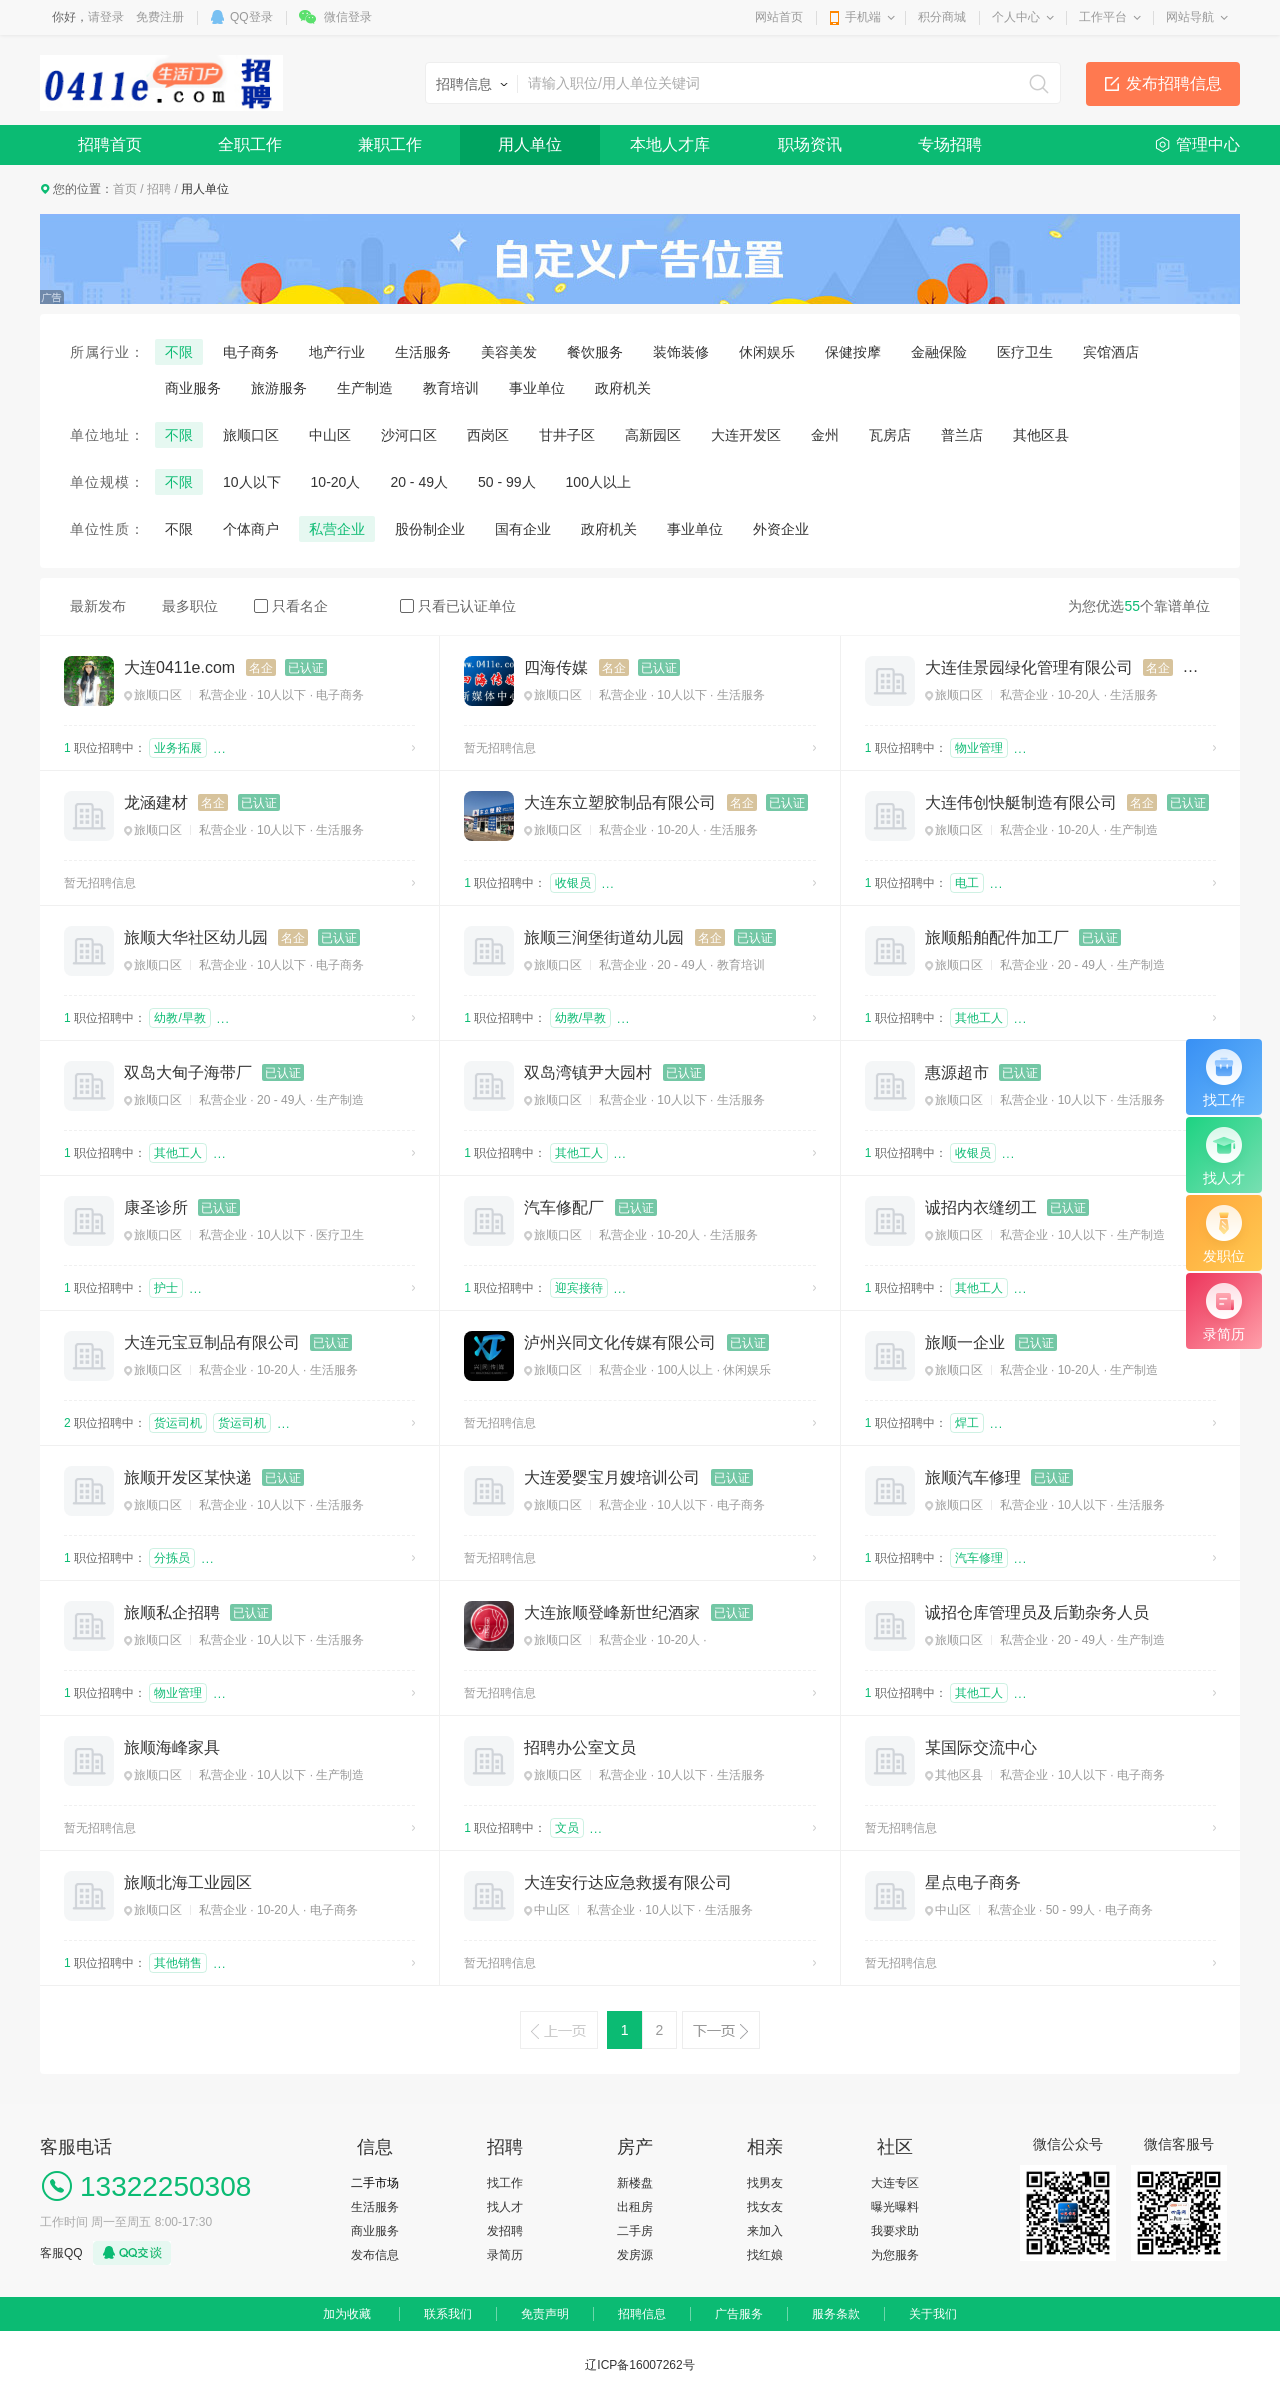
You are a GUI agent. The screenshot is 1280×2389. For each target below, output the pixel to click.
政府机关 (623, 388)
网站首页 (779, 17)
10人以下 (252, 482)
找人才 (505, 2207)
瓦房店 (890, 435)
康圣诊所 (156, 1207)
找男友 (765, 2183)
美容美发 (509, 352)
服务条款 (836, 2314)
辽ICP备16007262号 (639, 2365)
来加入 (765, 2231)
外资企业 (781, 529)
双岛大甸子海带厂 (188, 1072)
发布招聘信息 (1174, 83)
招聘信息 (642, 2314)
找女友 (765, 2207)
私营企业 (337, 529)
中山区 (330, 435)
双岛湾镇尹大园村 (588, 1072)
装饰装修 (681, 352)
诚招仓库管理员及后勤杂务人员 (1037, 1612)
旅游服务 (279, 388)
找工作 (505, 2183)
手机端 (863, 17)
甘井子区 (567, 435)
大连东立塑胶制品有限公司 (620, 802)
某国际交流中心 (981, 1747)
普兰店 (962, 435)
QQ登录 (251, 17)
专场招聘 (950, 144)
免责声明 (545, 2314)
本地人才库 (670, 144)
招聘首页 (110, 144)
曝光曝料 (895, 2207)
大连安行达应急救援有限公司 (628, 1882)
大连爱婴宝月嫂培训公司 (612, 1477)
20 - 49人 (419, 482)
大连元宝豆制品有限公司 (212, 1342)
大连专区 (895, 2183)
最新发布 (98, 606)
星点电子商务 (973, 1882)
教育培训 (451, 388)
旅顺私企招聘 (172, 1612)
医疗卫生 (1025, 352)
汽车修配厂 (564, 1207)
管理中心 (1208, 144)
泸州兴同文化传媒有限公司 (620, 1342)
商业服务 (193, 388)
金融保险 (939, 352)
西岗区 (488, 435)
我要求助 (895, 2231)
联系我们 (448, 2314)
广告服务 (739, 2314)
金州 (825, 435)
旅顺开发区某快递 (188, 1477)
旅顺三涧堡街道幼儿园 (604, 937)
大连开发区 (746, 435)
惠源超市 (957, 1072)
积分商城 (942, 17)
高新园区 (653, 435)
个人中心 (1016, 17)
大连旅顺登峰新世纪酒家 (612, 1612)
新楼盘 (635, 2183)
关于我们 (933, 2314)
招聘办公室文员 (580, 1747)
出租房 (635, 2207)
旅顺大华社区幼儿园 (196, 937)
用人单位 (530, 144)
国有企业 (523, 529)
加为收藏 (347, 2314)
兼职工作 (390, 144)
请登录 (106, 17)
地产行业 (337, 352)
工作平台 (1103, 17)
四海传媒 (556, 667)
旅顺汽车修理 (973, 1477)
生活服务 (423, 352)
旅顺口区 (251, 435)
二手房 (635, 2231)
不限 (179, 352)
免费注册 (160, 17)
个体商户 (251, 529)
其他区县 (1041, 435)
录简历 (505, 2255)
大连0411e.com (179, 667)
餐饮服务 (595, 352)
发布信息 (375, 2255)
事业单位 (537, 388)
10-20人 (336, 482)
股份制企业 (430, 529)
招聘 (159, 189)
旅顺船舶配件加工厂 (997, 937)
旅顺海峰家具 (172, 1747)
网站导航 (1190, 17)
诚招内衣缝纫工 (981, 1207)
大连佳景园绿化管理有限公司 (1029, 667)
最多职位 (190, 606)
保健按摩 (853, 352)
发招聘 (505, 2231)
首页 (125, 189)
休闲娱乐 (767, 352)
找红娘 (765, 2255)
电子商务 (251, 352)
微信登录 (348, 17)
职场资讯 (810, 144)
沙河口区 (409, 435)
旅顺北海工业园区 (188, 1882)
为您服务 (895, 2255)
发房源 (635, 2255)
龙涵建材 (156, 802)
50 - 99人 (507, 482)
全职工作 (250, 144)
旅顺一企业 (965, 1342)
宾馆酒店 (1111, 352)
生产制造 (365, 388)
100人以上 (598, 482)
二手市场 (375, 2183)
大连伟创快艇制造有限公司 (1021, 802)
